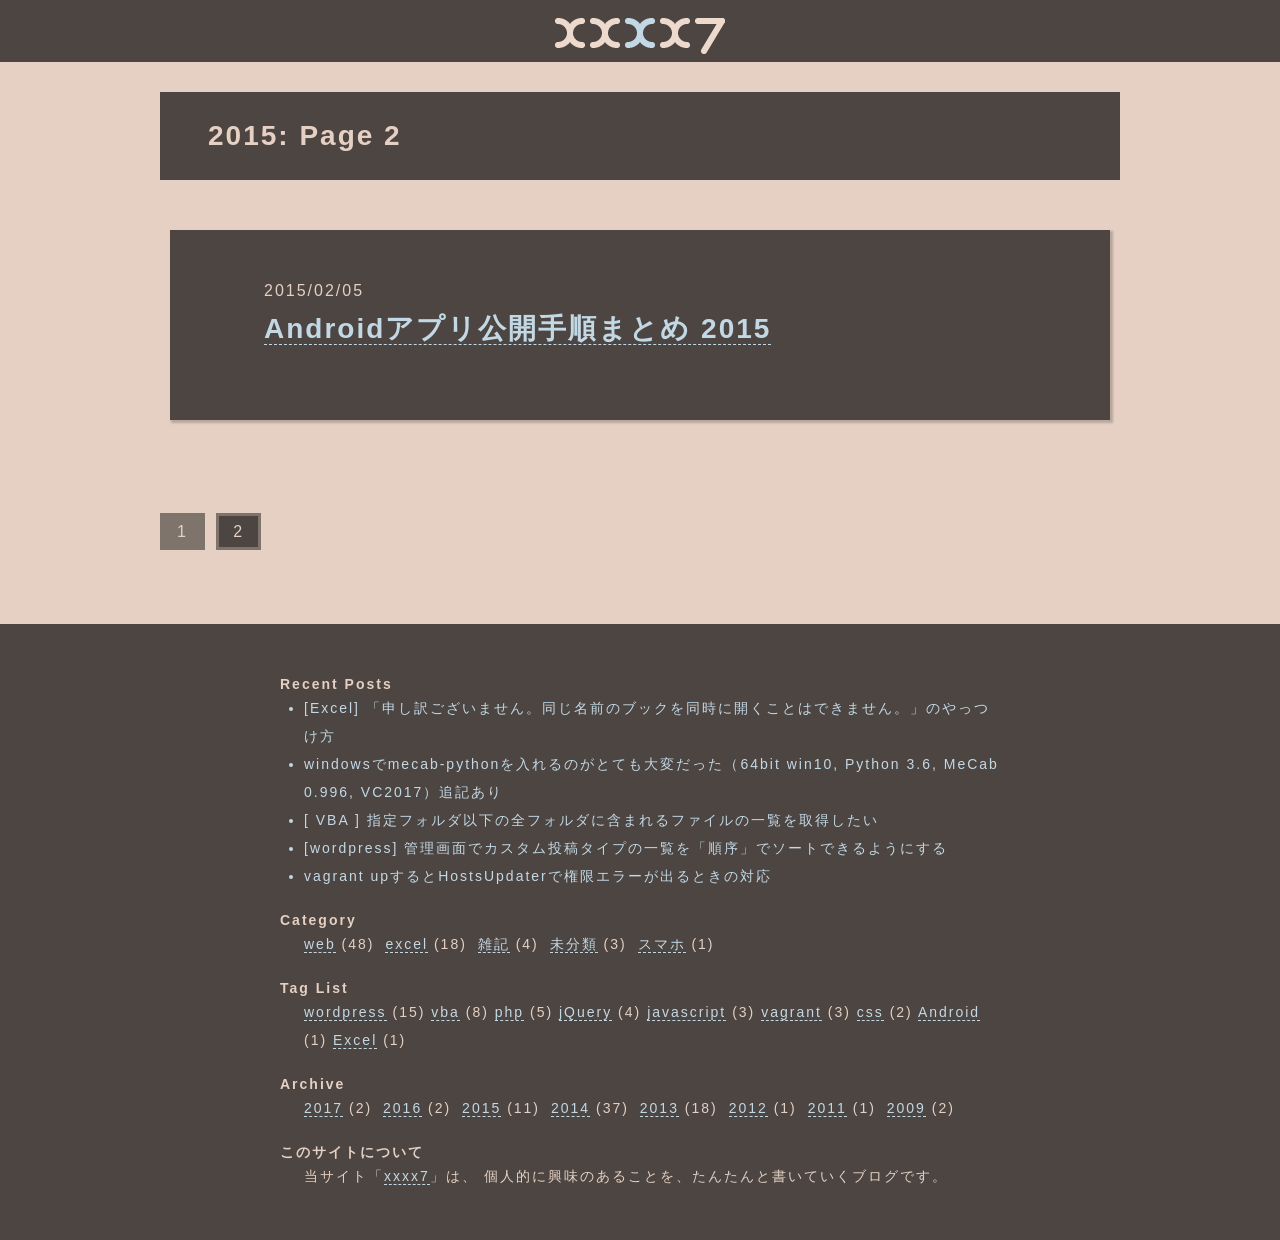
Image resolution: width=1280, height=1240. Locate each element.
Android (949, 1012)
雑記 (494, 944)
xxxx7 (407, 1176)
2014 (570, 1108)
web (320, 944)
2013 (659, 1108)
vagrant (791, 1012)
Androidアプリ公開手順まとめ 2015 (517, 328)
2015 (481, 1108)
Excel (355, 1040)
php (509, 1012)
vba (445, 1012)
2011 (827, 1108)
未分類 (574, 944)
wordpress (345, 1012)
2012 (748, 1108)
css (870, 1012)
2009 (906, 1108)
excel (406, 944)
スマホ (662, 944)
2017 (323, 1108)
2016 (402, 1108)
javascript (686, 1012)
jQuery (585, 1012)
